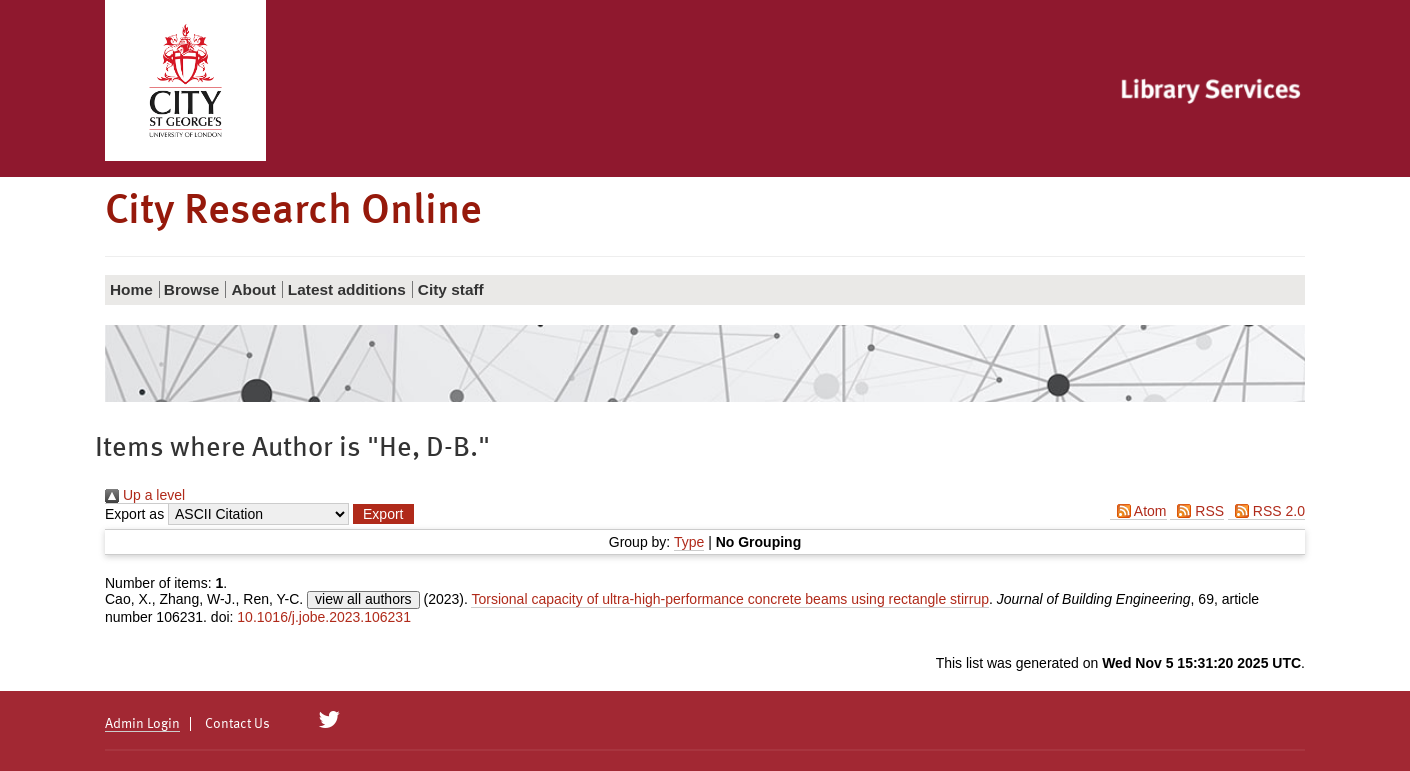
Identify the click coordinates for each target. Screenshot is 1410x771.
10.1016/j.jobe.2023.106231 (324, 617)
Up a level (145, 495)
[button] (383, 514)
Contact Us (237, 724)
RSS (1197, 511)
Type (689, 542)
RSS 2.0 (1266, 511)
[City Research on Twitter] (329, 720)
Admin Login (142, 724)
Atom (1138, 511)
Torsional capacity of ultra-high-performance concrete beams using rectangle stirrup (729, 599)
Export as (134, 514)
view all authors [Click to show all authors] (363, 599)
